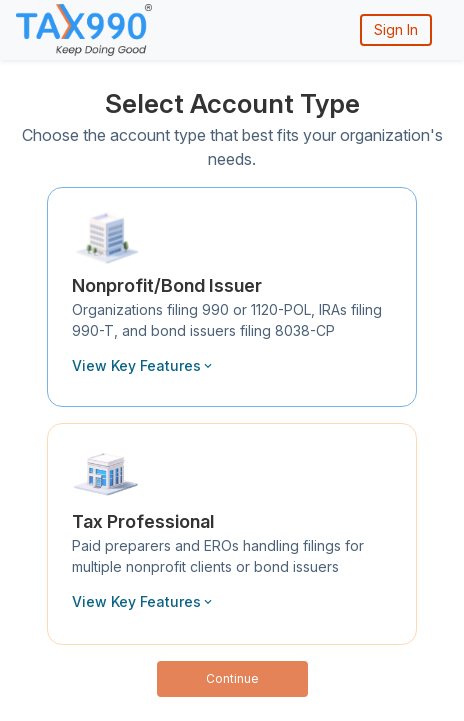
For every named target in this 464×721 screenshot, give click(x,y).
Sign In (396, 29)
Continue (232, 678)
